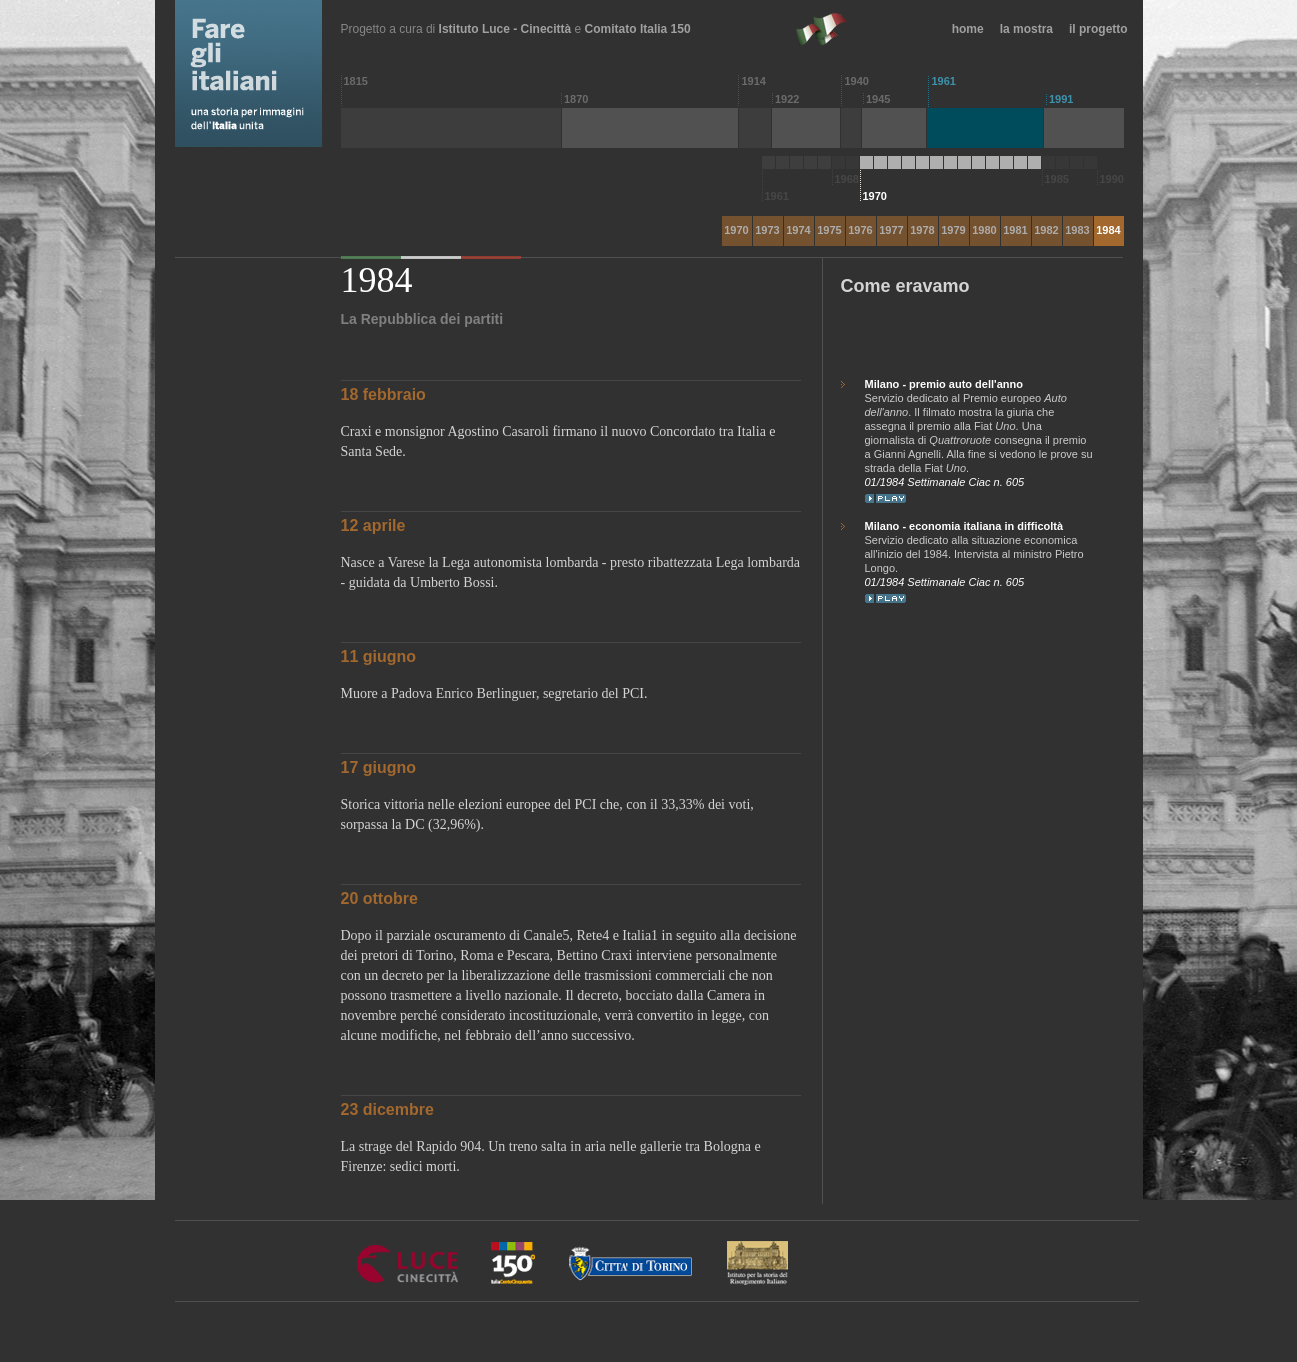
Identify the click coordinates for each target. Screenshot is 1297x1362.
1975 (829, 230)
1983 (1077, 230)
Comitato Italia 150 (638, 29)
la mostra (1026, 29)
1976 (860, 230)
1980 (984, 230)
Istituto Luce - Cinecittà (505, 29)
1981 (1015, 230)
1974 (798, 230)
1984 (1108, 230)
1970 (736, 230)
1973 (767, 230)
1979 (953, 230)
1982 (1046, 230)
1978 (922, 230)
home (968, 29)
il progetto (1098, 29)
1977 (891, 230)
